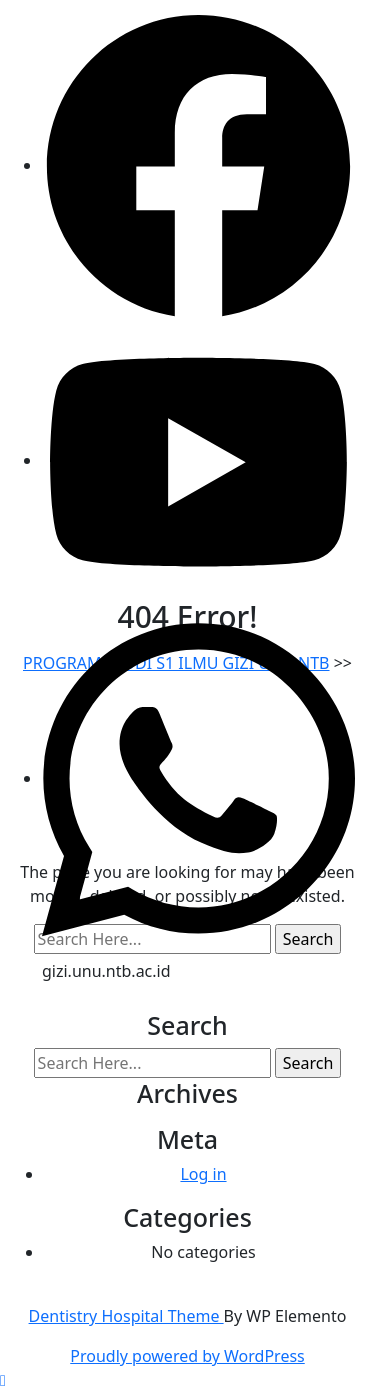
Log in (203, 1174)
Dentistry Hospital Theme (126, 1316)
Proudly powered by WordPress (187, 1356)
